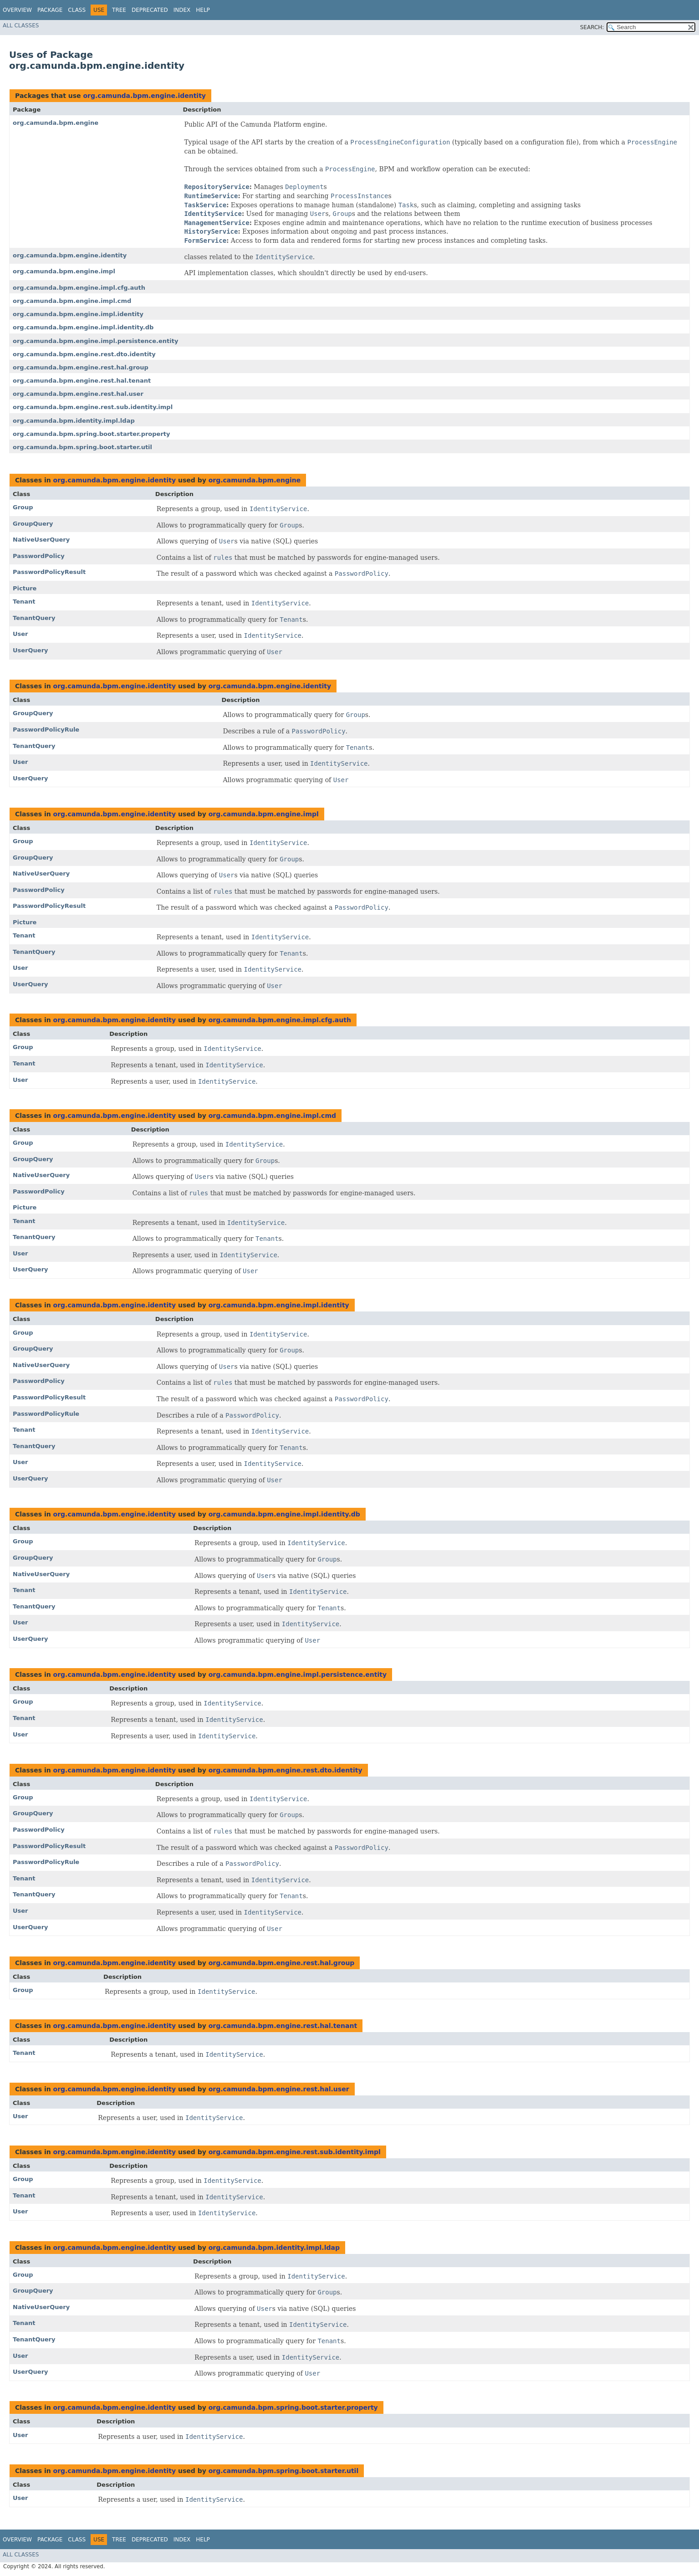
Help (203, 10)
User (20, 633)
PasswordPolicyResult (49, 571)
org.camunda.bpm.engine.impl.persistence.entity (95, 341)
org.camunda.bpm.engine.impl (64, 271)
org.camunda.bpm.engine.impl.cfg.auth (79, 287)
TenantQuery (34, 618)
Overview (17, 10)
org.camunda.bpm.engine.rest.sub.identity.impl (93, 407)
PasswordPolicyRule (46, 729)
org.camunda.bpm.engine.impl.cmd (72, 300)
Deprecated (150, 10)
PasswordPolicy (39, 556)
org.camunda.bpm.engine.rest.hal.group (80, 367)
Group (23, 507)
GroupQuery (33, 523)
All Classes (21, 25)
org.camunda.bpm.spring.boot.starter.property (91, 433)
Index (182, 10)
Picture (24, 588)
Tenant (24, 601)
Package (49, 10)
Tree (119, 10)
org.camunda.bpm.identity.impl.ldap (74, 420)
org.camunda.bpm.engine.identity (144, 95)
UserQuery (30, 650)
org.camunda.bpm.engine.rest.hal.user (78, 393)
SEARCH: (592, 27)
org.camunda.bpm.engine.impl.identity (78, 314)
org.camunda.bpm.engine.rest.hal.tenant (82, 380)
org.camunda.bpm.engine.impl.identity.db (83, 327)
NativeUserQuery (41, 539)
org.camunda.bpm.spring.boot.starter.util (82, 447)
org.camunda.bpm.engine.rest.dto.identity (84, 354)
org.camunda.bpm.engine (55, 122)
